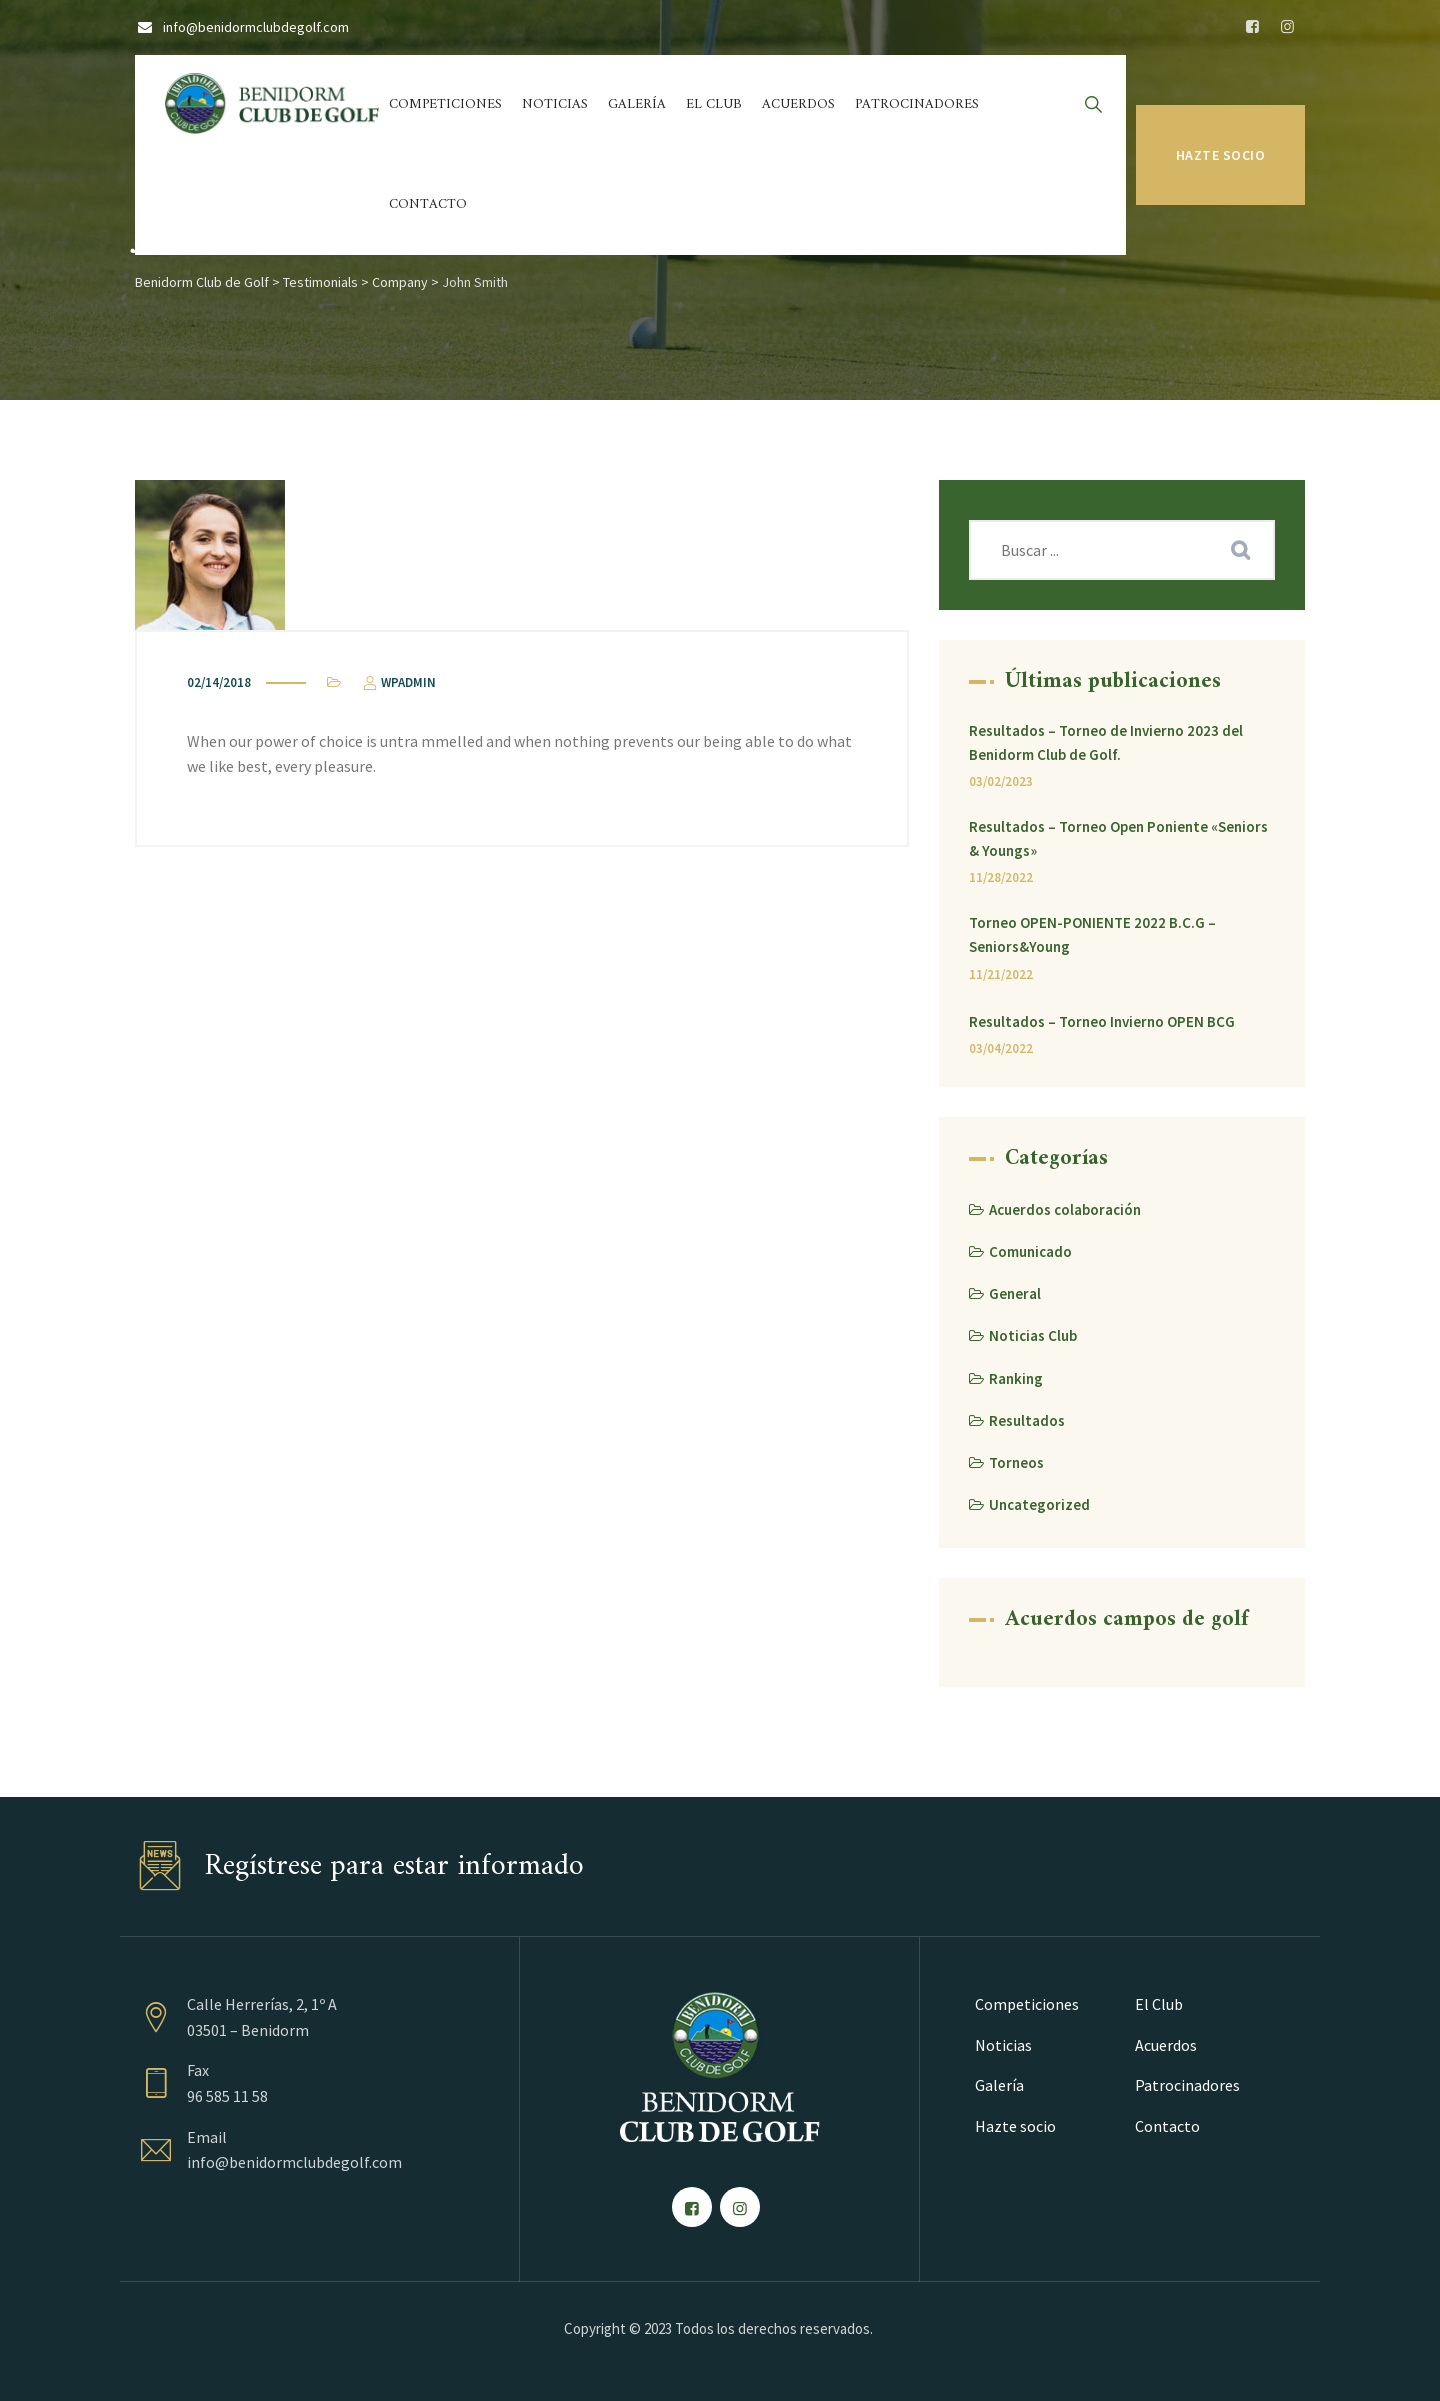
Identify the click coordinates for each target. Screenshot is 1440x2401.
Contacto (428, 204)
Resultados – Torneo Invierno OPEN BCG (1102, 1021)
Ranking (1016, 1378)
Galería (637, 104)
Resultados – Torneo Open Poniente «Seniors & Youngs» (1118, 838)
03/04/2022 (1001, 1048)
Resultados (1027, 1420)
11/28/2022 (1001, 877)
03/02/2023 (1001, 781)
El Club (714, 104)
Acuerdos (798, 104)
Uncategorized (1039, 1504)
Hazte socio (1221, 155)
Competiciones (445, 104)
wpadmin (398, 682)
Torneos (1016, 1462)
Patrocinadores (917, 104)
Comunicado (1030, 1251)
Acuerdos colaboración (1065, 1209)
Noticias (555, 104)
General (1015, 1293)
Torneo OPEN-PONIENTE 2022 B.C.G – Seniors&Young (1092, 934)
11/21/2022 (1001, 974)
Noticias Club (1033, 1335)
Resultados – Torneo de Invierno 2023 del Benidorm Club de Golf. (1106, 742)
